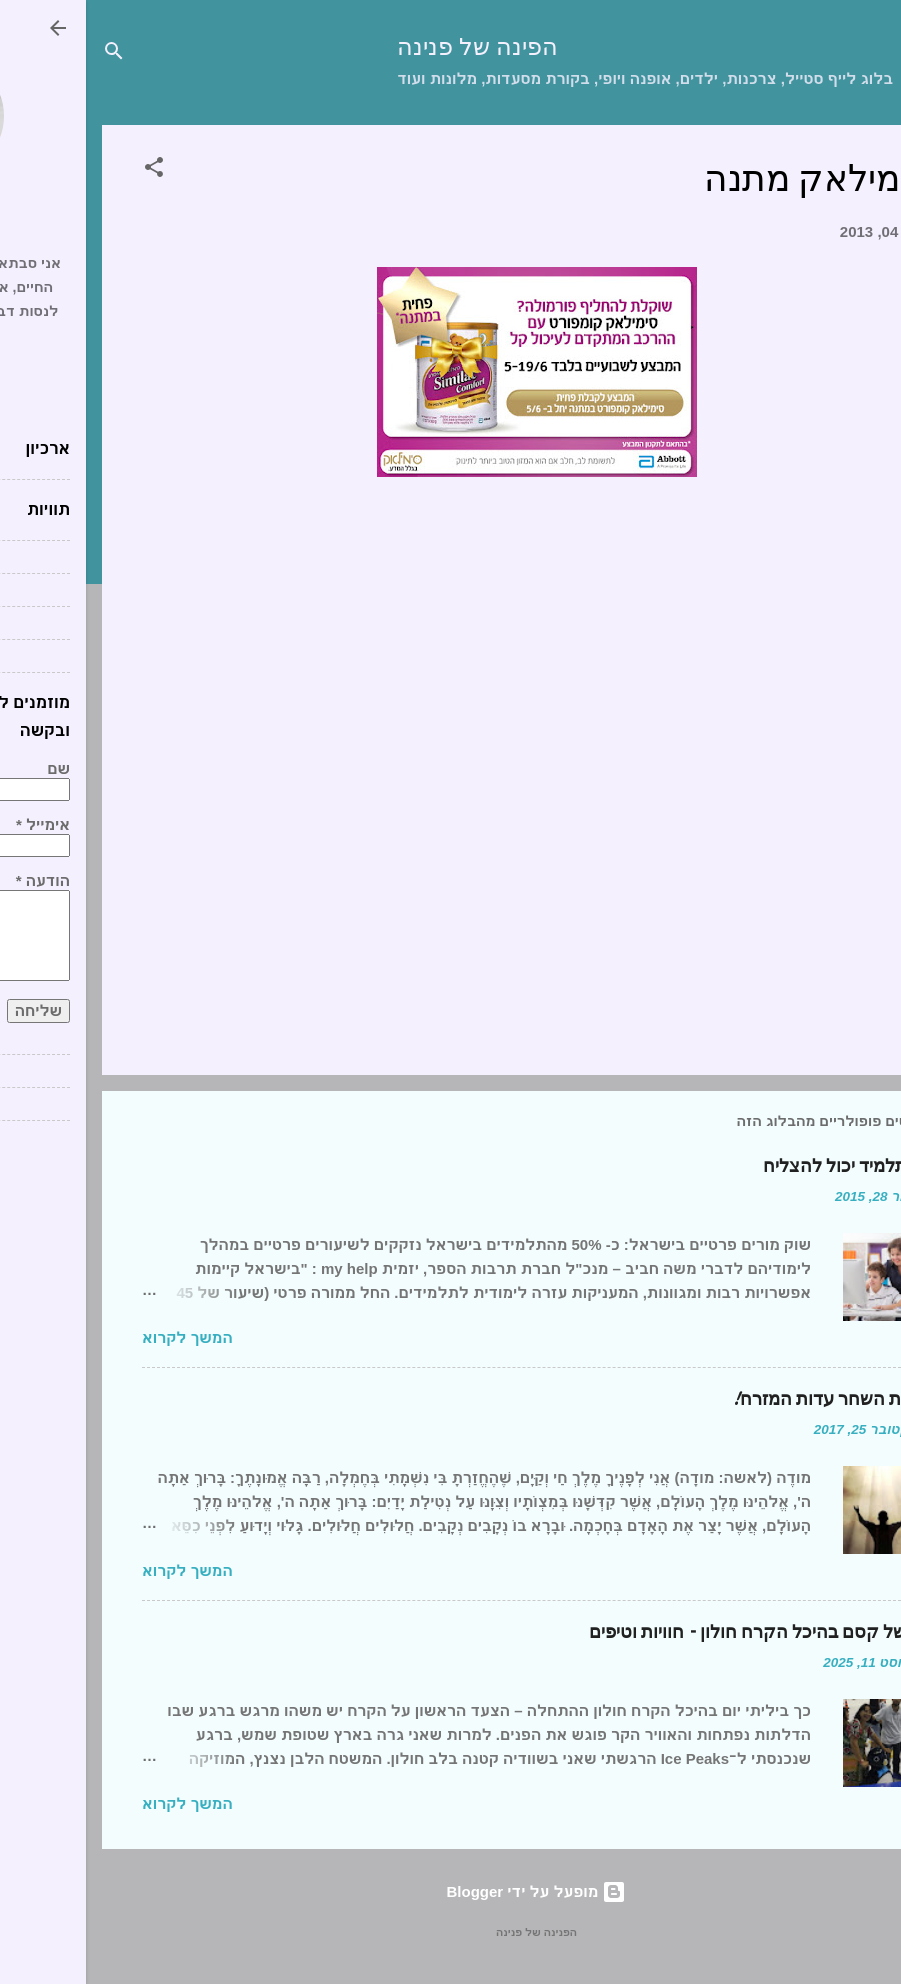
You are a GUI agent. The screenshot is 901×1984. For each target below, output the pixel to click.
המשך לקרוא (101, 1337)
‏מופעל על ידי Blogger (451, 1891)
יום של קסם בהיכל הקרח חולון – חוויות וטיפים (674, 1632)
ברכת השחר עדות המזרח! (745, 1399)
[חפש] (28, 54)
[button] (68, 170)
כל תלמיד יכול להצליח (761, 1166)
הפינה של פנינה (391, 47)
